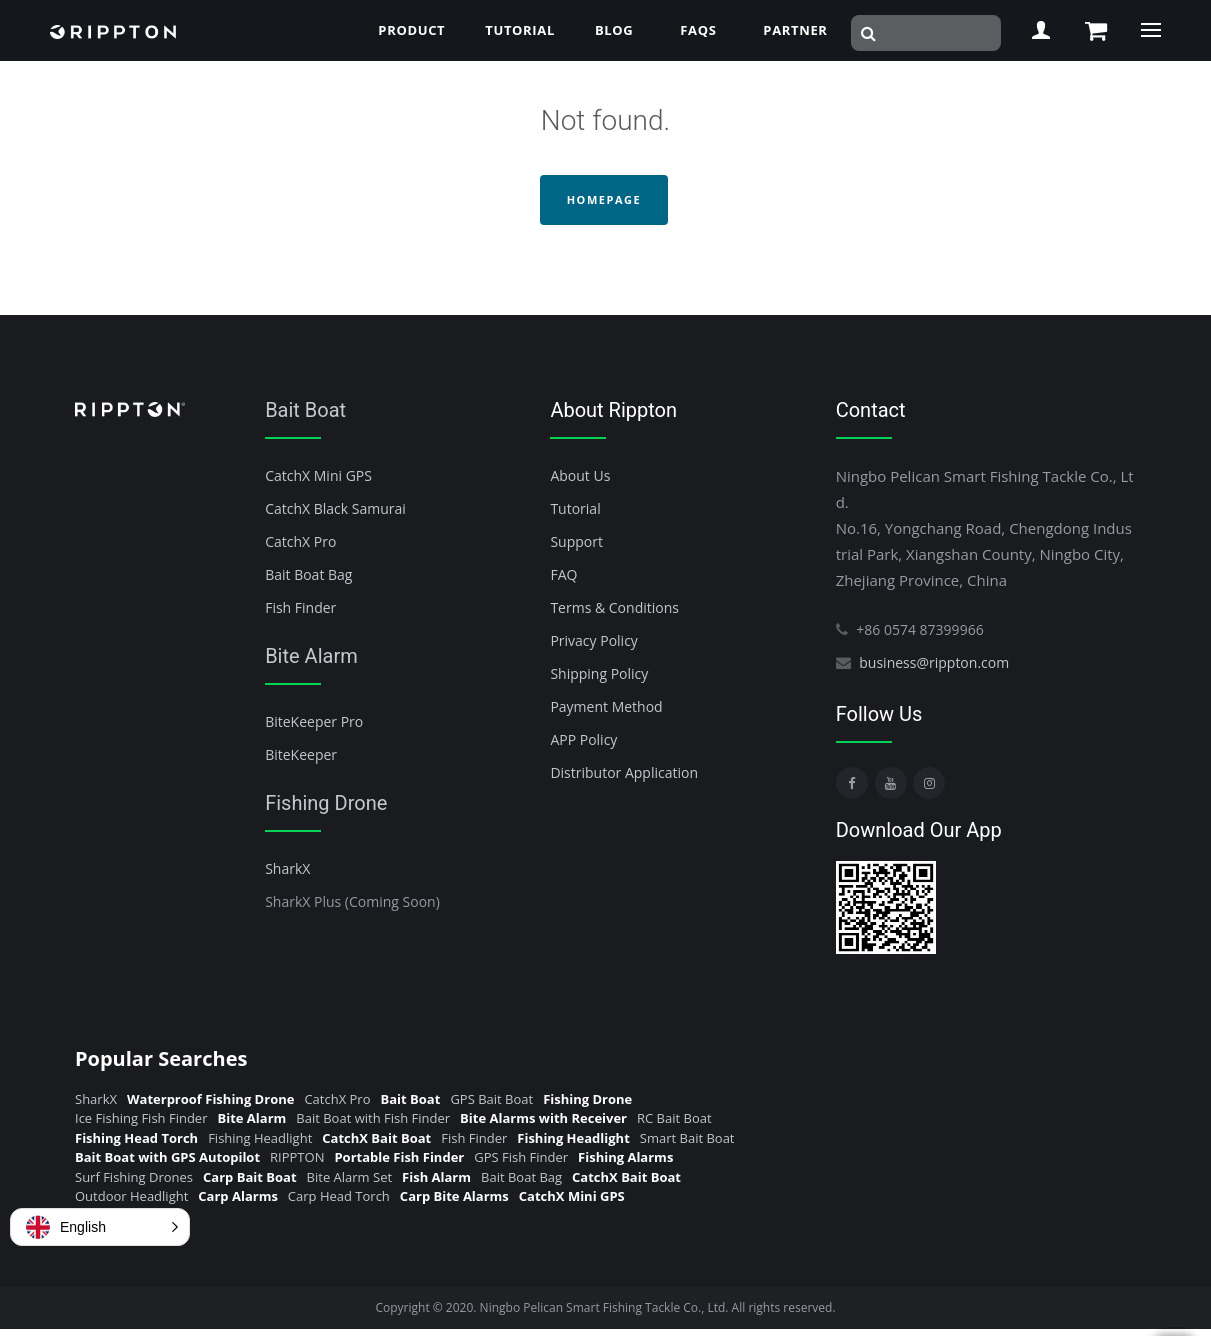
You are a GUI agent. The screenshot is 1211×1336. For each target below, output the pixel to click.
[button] (100, 1227)
